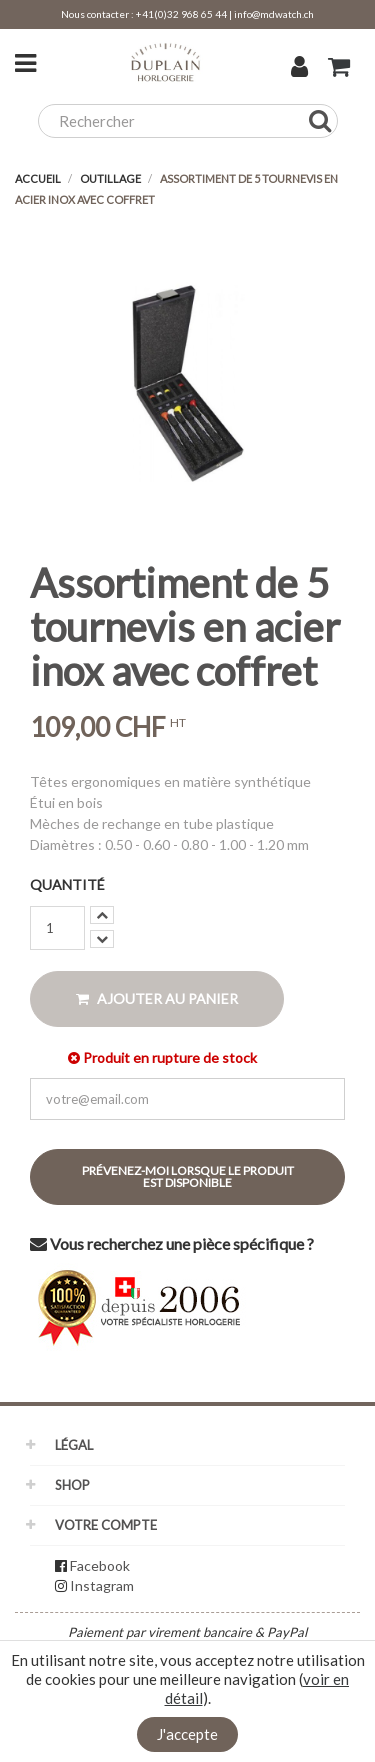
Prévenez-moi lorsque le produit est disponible (188, 1176)
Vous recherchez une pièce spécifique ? (172, 1243)
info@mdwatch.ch (274, 14)
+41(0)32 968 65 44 (181, 14)
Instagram (102, 1585)
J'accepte (187, 1734)
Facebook (100, 1565)
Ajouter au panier (157, 998)
